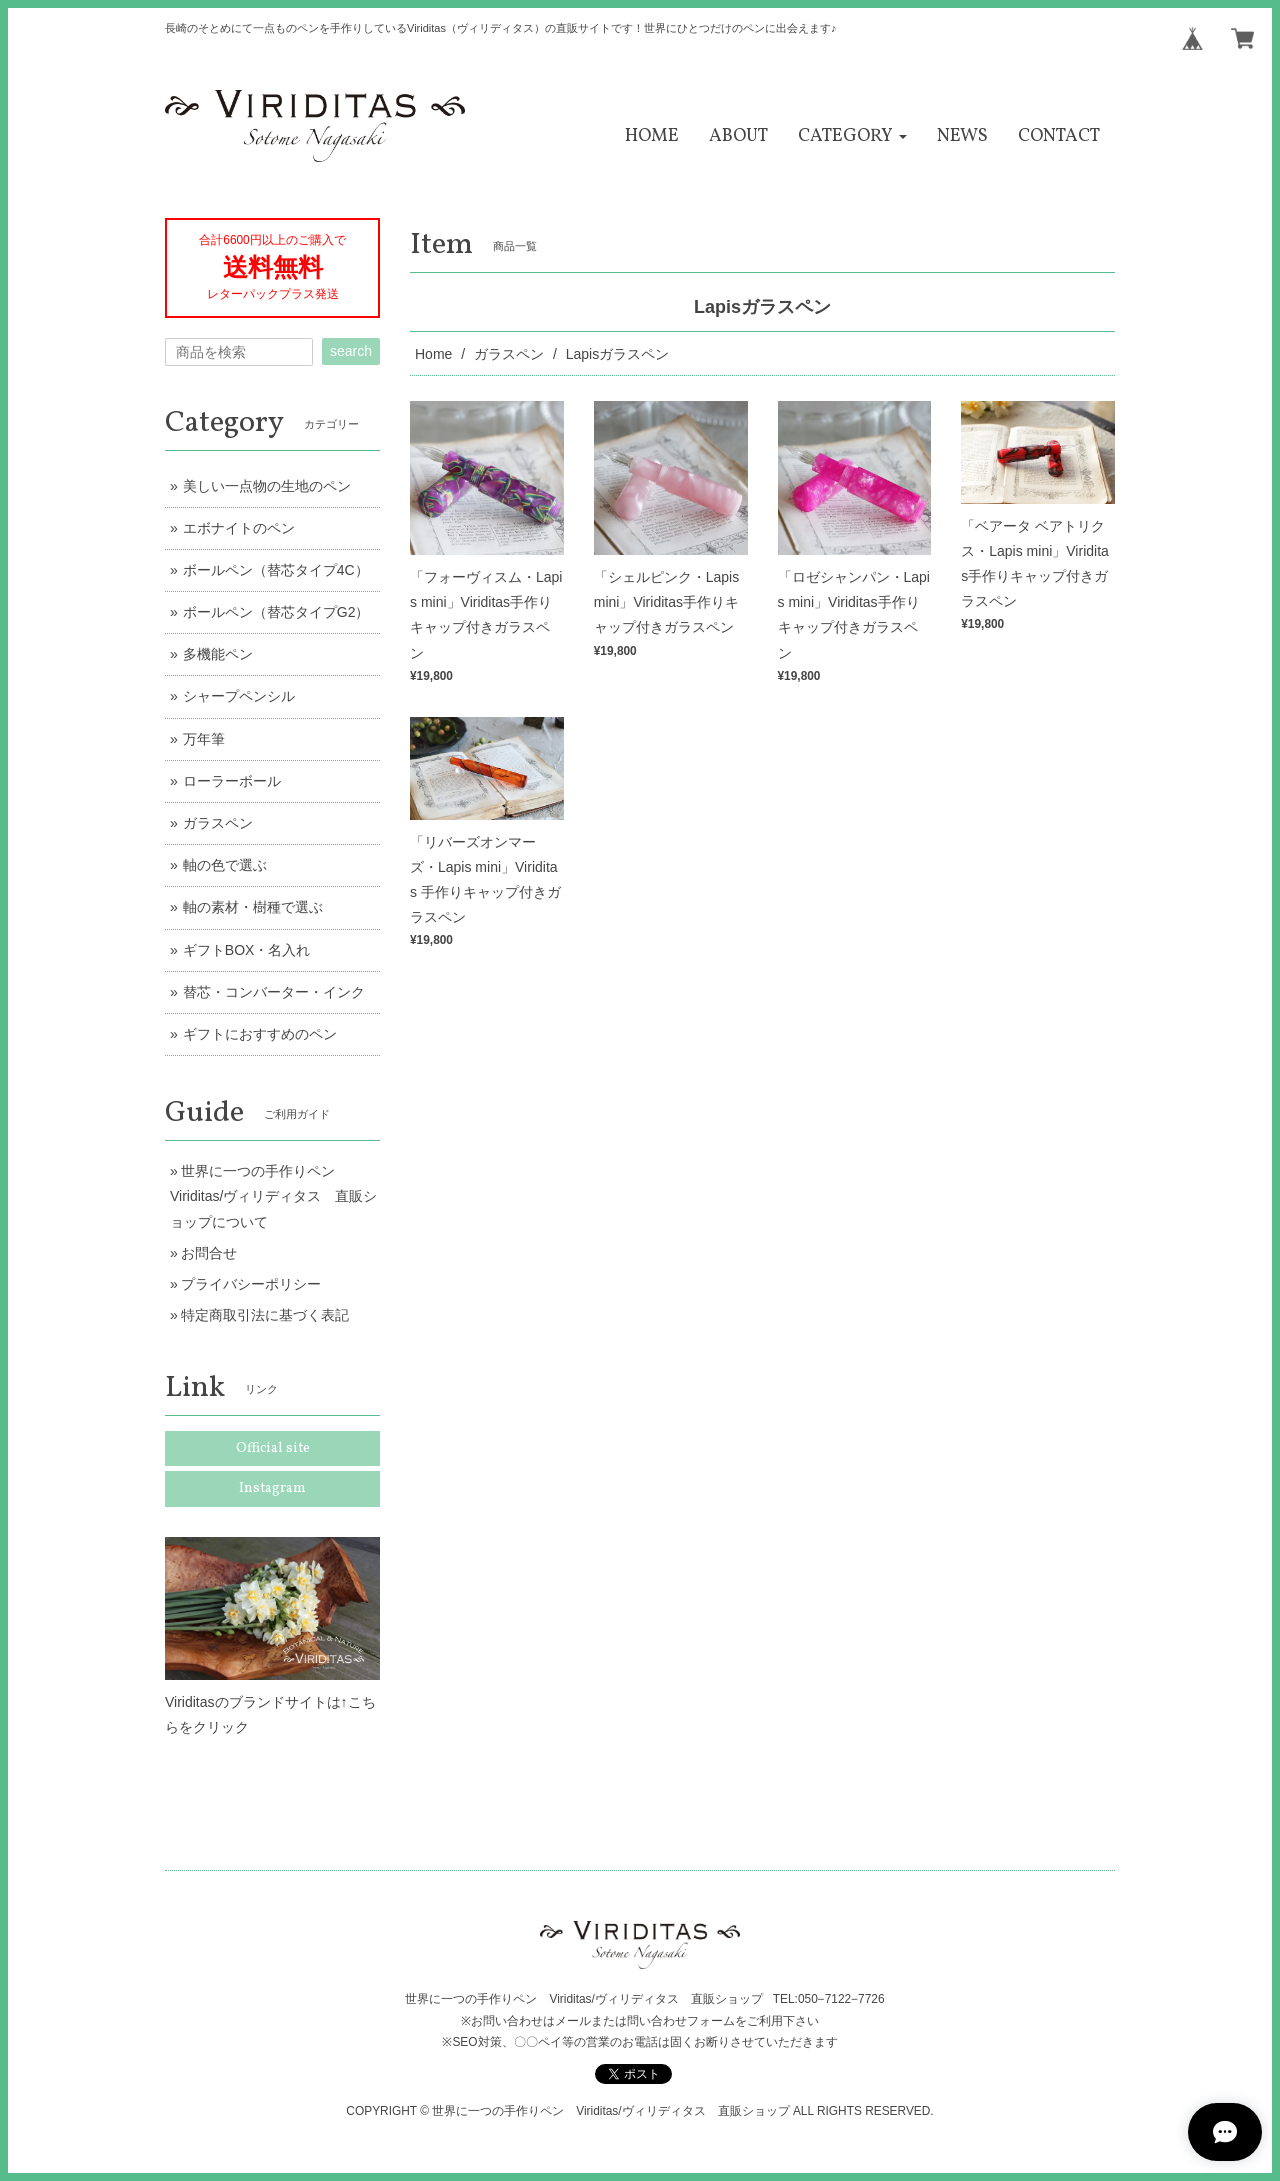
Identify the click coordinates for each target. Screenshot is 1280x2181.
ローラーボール (232, 781)
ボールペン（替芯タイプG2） (276, 612)
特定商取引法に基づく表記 (265, 1315)
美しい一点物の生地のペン (267, 486)
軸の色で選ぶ (225, 865)
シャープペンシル (239, 696)
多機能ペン (218, 654)
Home (433, 354)
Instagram (272, 1488)
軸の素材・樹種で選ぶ (253, 907)
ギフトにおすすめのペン (260, 1034)
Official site (273, 1448)
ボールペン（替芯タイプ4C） (276, 570)
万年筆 (204, 739)
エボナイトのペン (239, 528)
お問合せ (209, 1253)
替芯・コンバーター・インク (274, 992)
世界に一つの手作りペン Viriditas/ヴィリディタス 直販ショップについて (273, 1196)
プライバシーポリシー (251, 1284)
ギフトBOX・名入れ (247, 950)
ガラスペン (509, 354)
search (351, 351)
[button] (852, 136)
